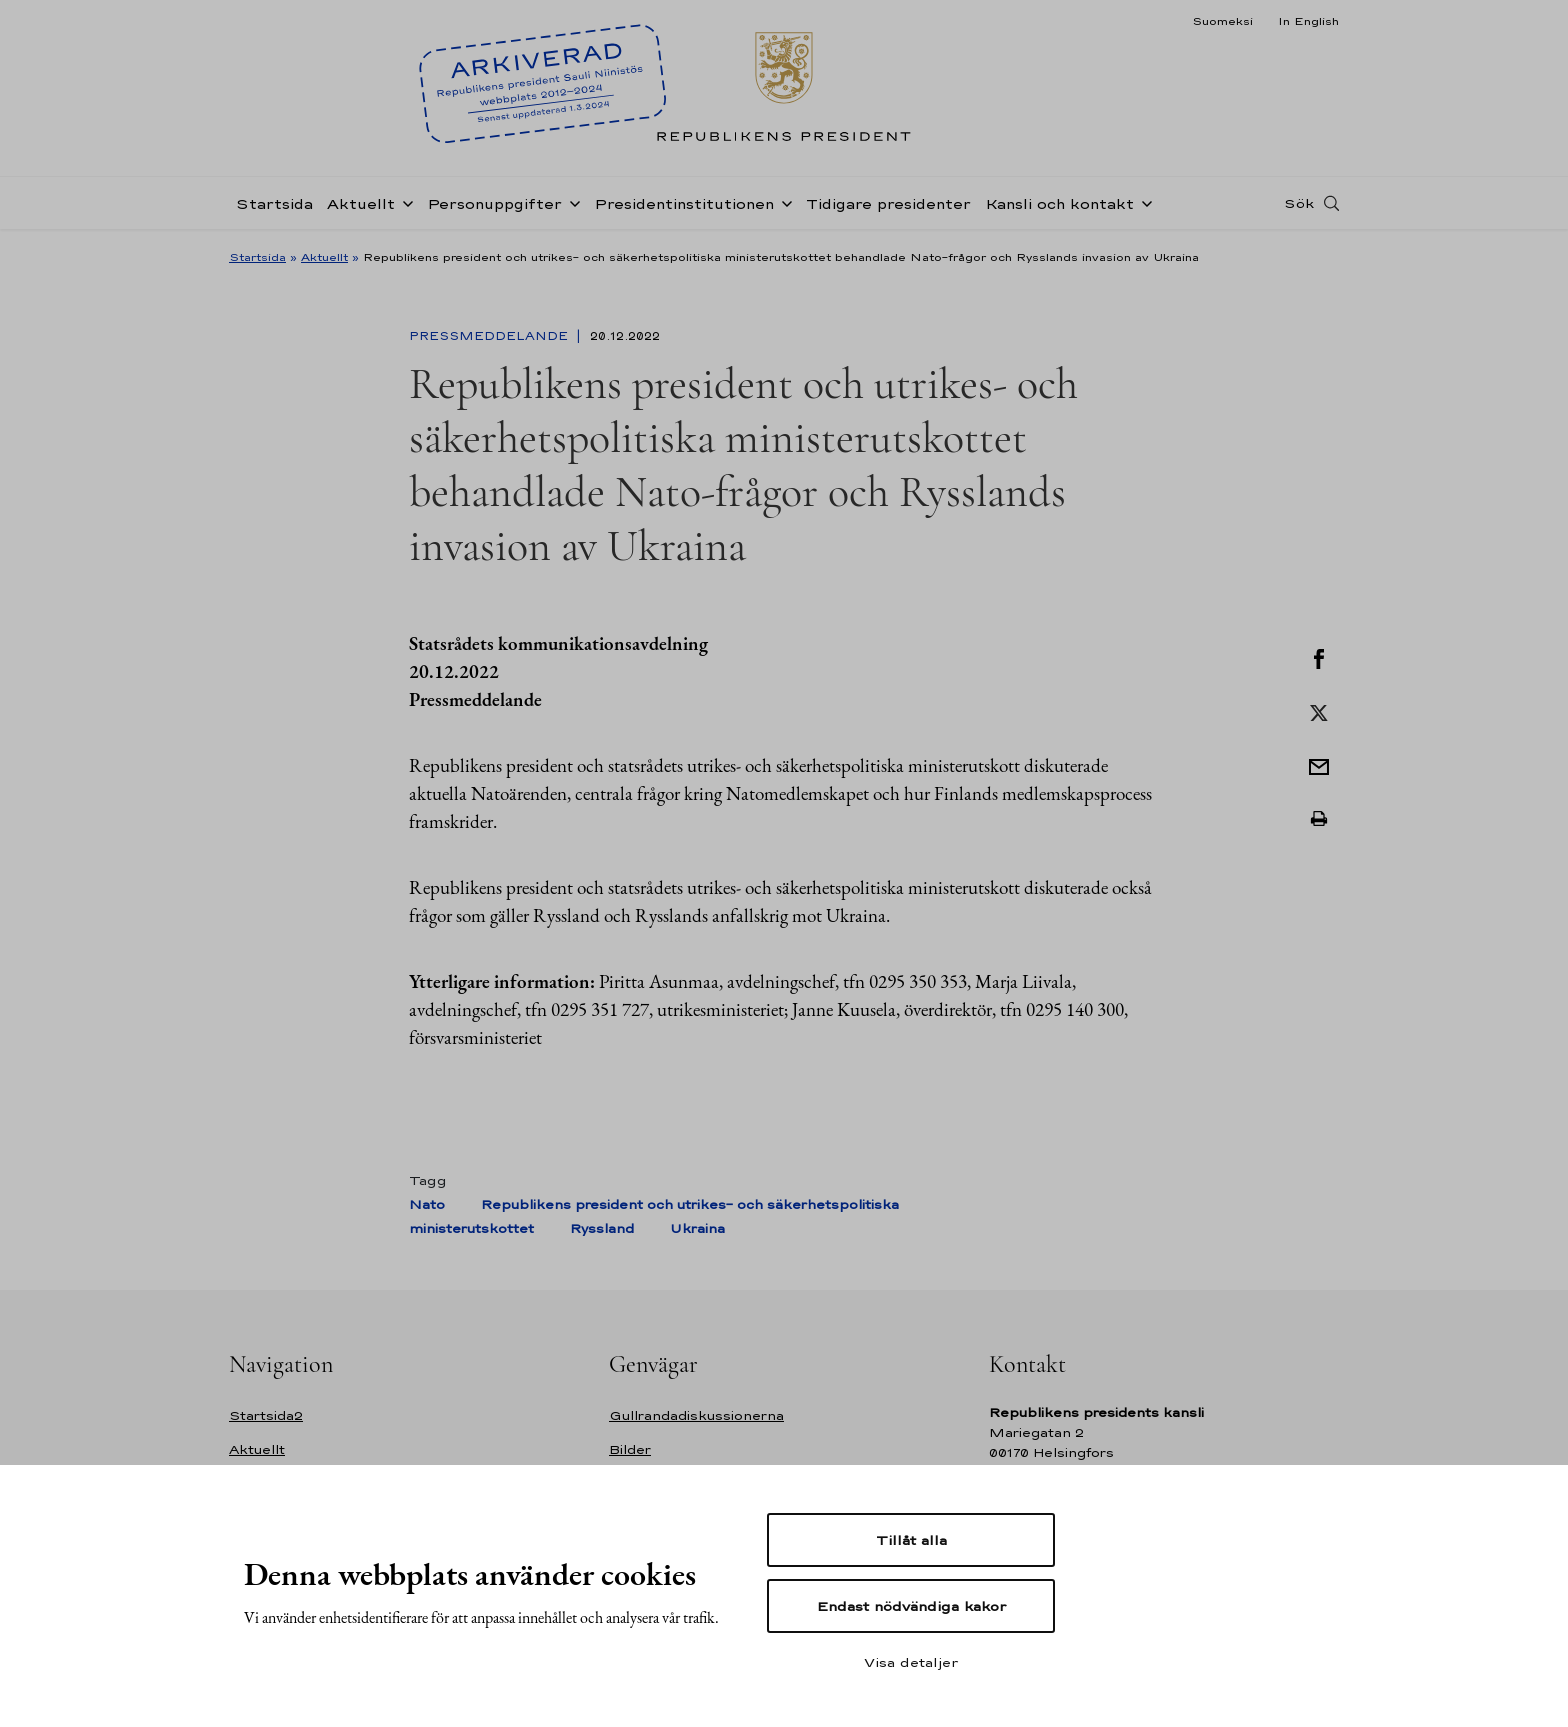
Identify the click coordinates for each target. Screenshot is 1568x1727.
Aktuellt (361, 203)
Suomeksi (1222, 21)
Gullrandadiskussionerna (696, 1415)
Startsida (274, 203)
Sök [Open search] (1299, 203)
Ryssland (602, 1228)
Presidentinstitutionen (684, 203)
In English (1308, 21)
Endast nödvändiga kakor (911, 1606)
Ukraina (697, 1228)
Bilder (630, 1449)
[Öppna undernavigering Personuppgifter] (571, 202)
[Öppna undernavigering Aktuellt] (404, 202)
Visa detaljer (911, 1662)
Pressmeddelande (490, 336)
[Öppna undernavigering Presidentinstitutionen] (783, 202)
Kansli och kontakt (1059, 203)
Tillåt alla (911, 1540)
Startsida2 (266, 1415)
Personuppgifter (494, 203)
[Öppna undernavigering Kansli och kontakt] (1143, 202)
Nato (427, 1204)
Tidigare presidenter (888, 203)
